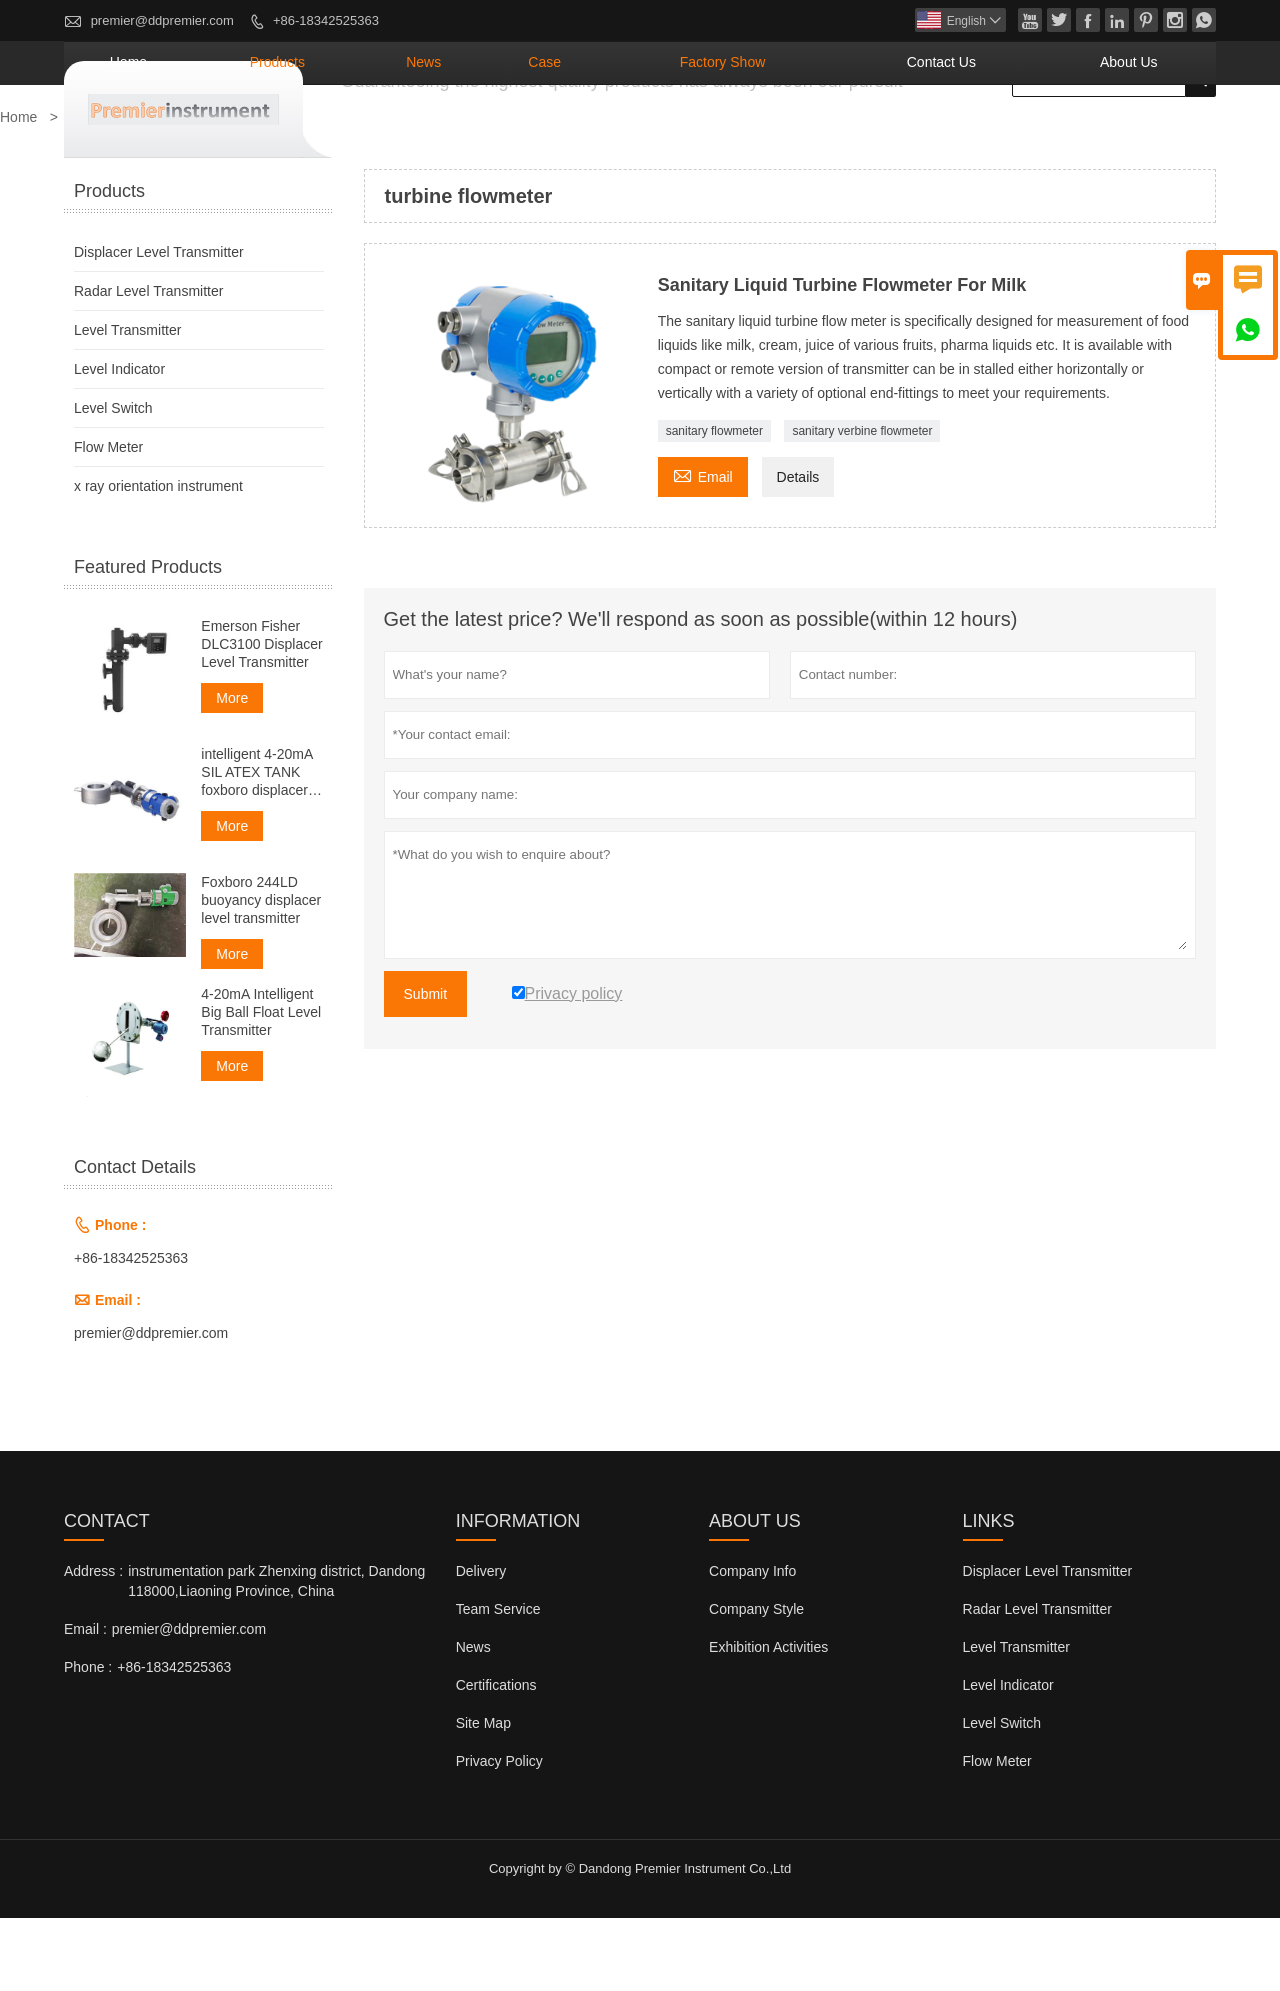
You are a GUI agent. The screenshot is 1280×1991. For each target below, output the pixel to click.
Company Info (752, 1644)
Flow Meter (108, 520)
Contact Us (1007, 135)
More (232, 771)
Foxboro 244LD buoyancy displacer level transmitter (261, 973)
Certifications (496, 1758)
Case (705, 135)
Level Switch (113, 481)
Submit (426, 1067)
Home (389, 135)
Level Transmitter (127, 403)
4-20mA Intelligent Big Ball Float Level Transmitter (261, 1085)
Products (502, 135)
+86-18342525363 (326, 20)
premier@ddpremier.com (162, 20)
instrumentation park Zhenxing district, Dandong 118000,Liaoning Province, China (276, 1654)
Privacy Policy (499, 1834)
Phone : (88, 1740)
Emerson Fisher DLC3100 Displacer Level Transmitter (261, 717)
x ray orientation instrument (158, 559)
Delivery (481, 1644)
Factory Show (841, 135)
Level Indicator (119, 442)
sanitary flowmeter (714, 504)
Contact (107, 1594)
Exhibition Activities (768, 1720)
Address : (93, 1644)
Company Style (756, 1682)
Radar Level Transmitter (148, 364)
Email (703, 547)
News (613, 135)
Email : (85, 1702)
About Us (1150, 135)
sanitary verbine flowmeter (862, 504)
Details (798, 550)
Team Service (498, 1682)
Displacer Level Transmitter (159, 325)
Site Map (483, 1796)
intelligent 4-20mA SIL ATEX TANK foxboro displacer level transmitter (256, 845)
